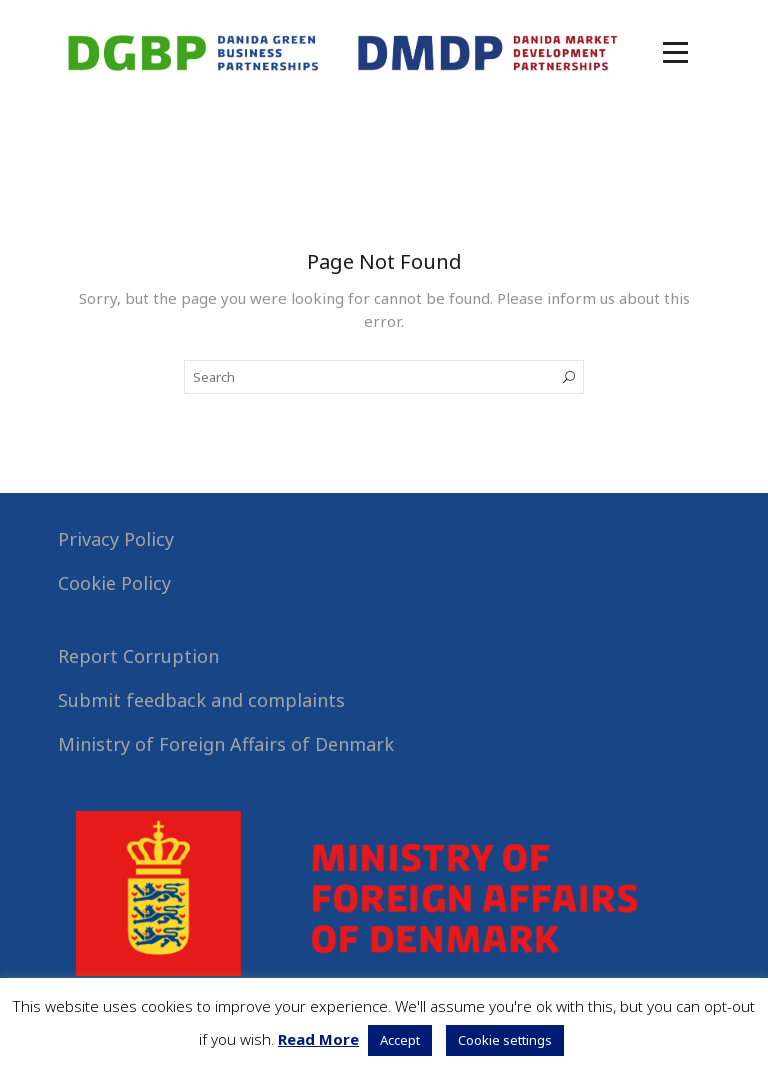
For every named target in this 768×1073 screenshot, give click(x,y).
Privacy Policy (116, 539)
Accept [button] (400, 1040)
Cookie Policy (114, 583)
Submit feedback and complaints (201, 700)
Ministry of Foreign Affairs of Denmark (226, 744)
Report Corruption (138, 656)
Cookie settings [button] (505, 1040)
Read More (318, 1039)
